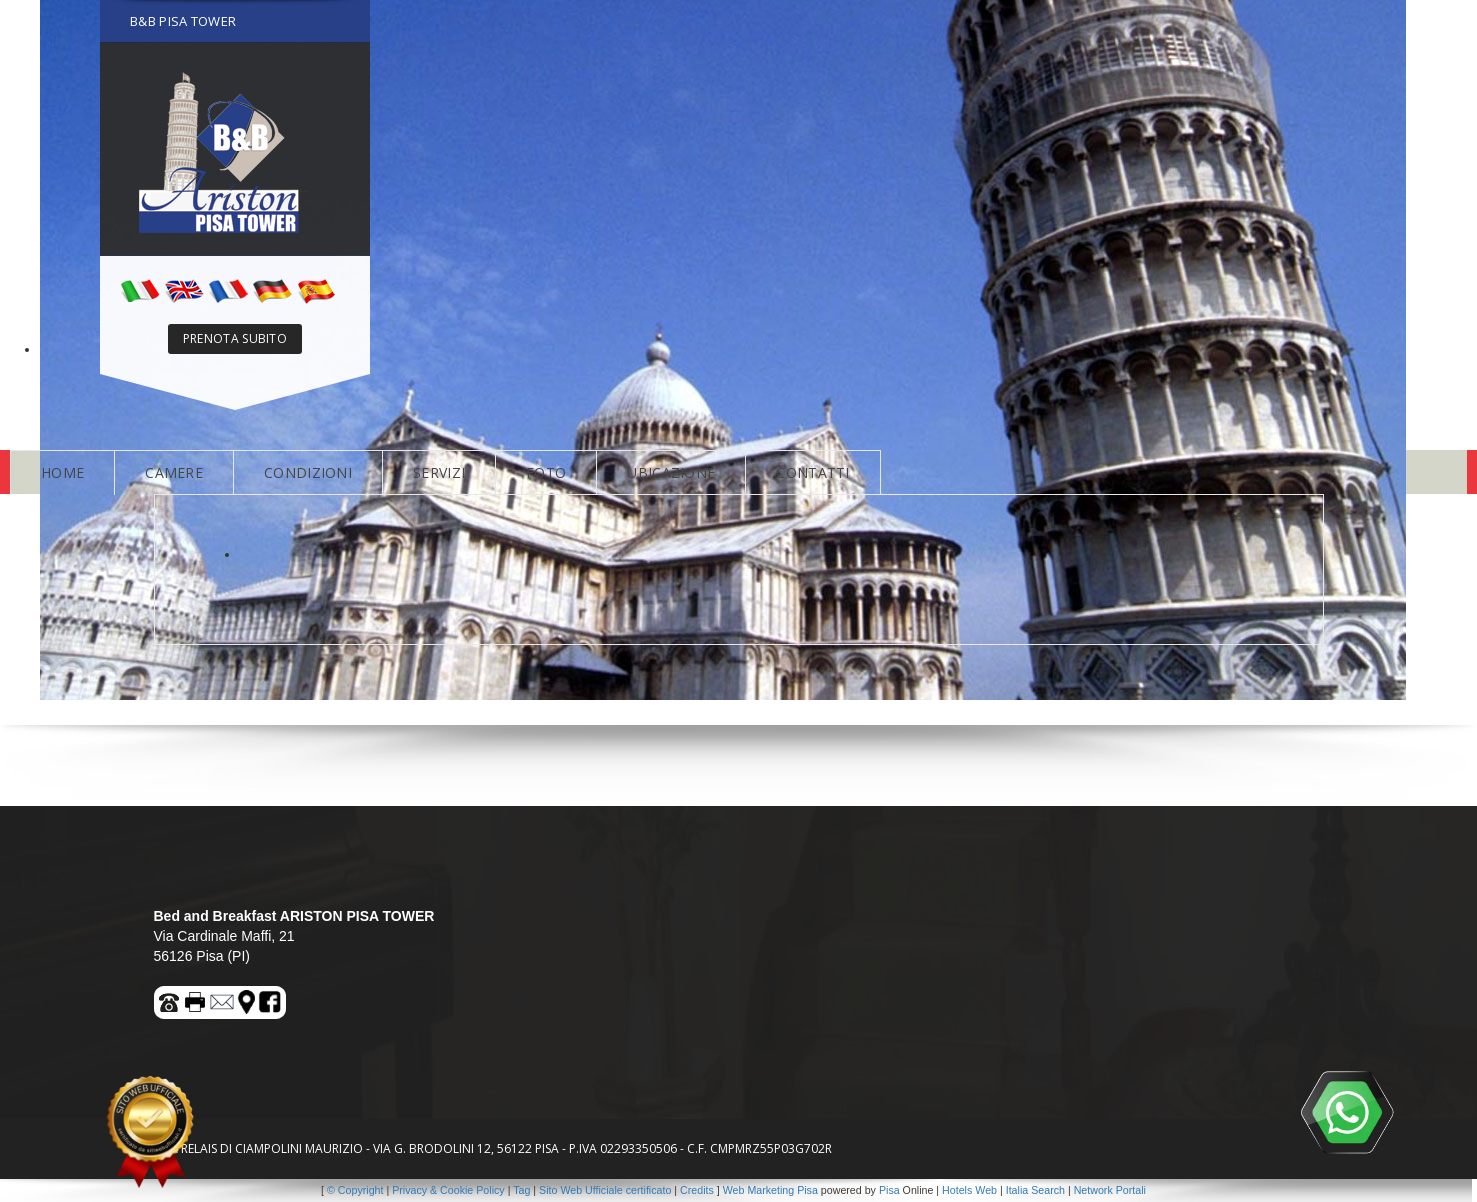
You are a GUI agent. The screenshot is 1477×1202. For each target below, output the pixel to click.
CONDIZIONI (308, 472)
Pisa (889, 1190)
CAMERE (174, 472)
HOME (62, 472)
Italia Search (1035, 1190)
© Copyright (355, 1190)
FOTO (546, 472)
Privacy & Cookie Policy (448, 1190)
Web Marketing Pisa (770, 1190)
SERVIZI (439, 472)
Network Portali (1110, 1190)
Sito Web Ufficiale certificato (605, 1190)
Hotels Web (969, 1190)
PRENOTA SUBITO (235, 338)
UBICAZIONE (671, 472)
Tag (521, 1190)
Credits (697, 1190)
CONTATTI (812, 472)
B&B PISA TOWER (183, 21)
